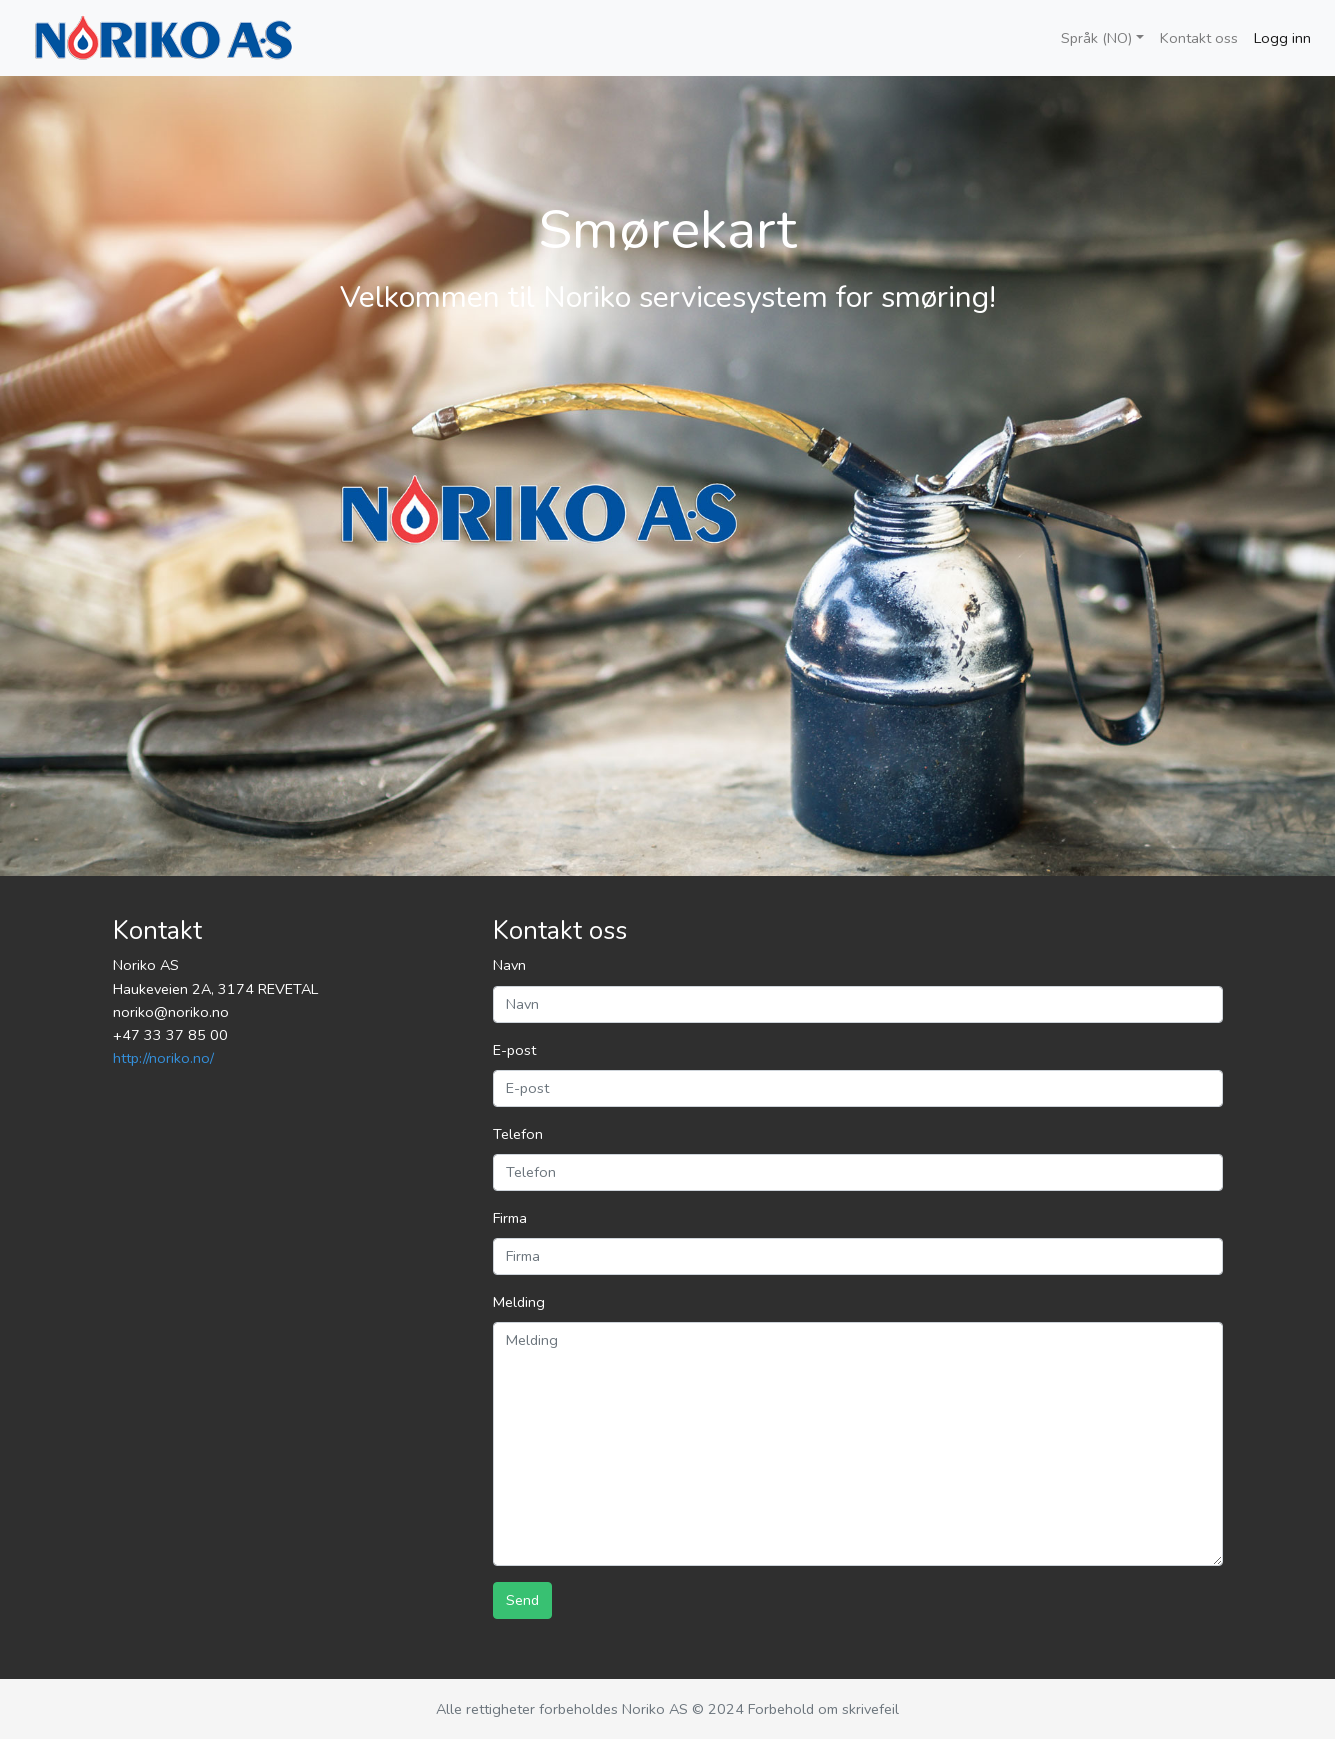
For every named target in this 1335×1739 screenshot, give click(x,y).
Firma (510, 1218)
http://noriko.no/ (163, 1058)
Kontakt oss (1199, 38)
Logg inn (1282, 38)
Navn (509, 965)
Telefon (518, 1134)
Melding (519, 1302)
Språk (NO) (1096, 38)
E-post (514, 1050)
